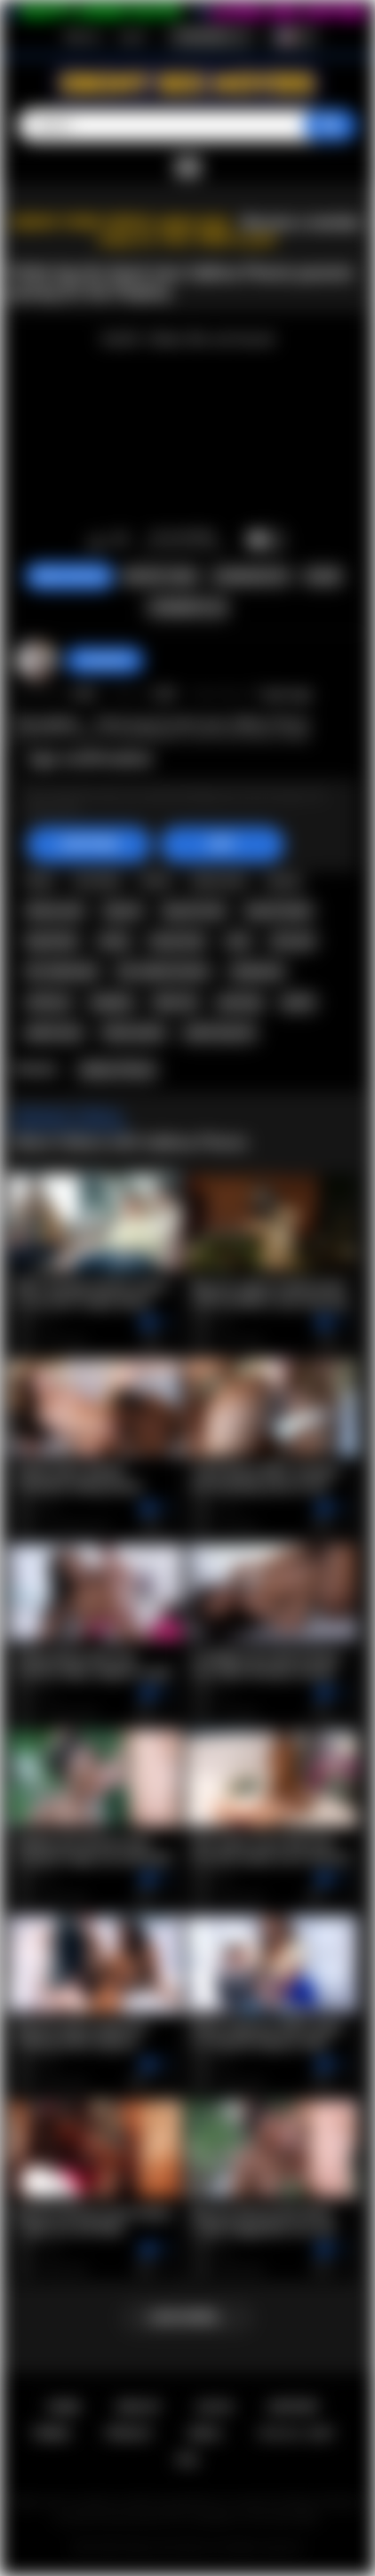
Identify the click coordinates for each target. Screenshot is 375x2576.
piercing (239, 1002)
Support (293, 2406)
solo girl (292, 941)
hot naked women (163, 971)
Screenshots (251, 576)
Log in (132, 36)
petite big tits (220, 1032)
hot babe (97, 879)
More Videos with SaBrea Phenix (131, 1142)
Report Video (160, 576)
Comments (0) (188, 608)
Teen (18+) (127, 812)
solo (238, 941)
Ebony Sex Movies (169, 2547)
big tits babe (279, 911)
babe (40, 879)
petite (297, 1002)
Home (63, 2406)
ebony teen (55, 911)
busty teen (177, 941)
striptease (257, 971)
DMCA (204, 2433)
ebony (283, 879)
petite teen (54, 1032)
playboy (112, 1002)
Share (322, 576)
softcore (48, 1002)
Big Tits (269, 812)
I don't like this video (119, 541)
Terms (51, 2433)
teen (171, 849)
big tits (123, 911)
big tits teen (194, 911)
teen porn (230, 849)
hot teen (297, 849)
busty (114, 941)
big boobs (52, 941)
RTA (187, 2460)
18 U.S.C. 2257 (296, 2433)
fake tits (175, 1002)
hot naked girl (62, 971)
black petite (134, 1032)
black (155, 879)
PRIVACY (129, 2433)
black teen (218, 879)
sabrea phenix (102, 849)
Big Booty (202, 812)
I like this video (96, 541)
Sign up (82, 36)
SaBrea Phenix (117, 1070)
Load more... (187, 2317)
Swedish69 (104, 660)
